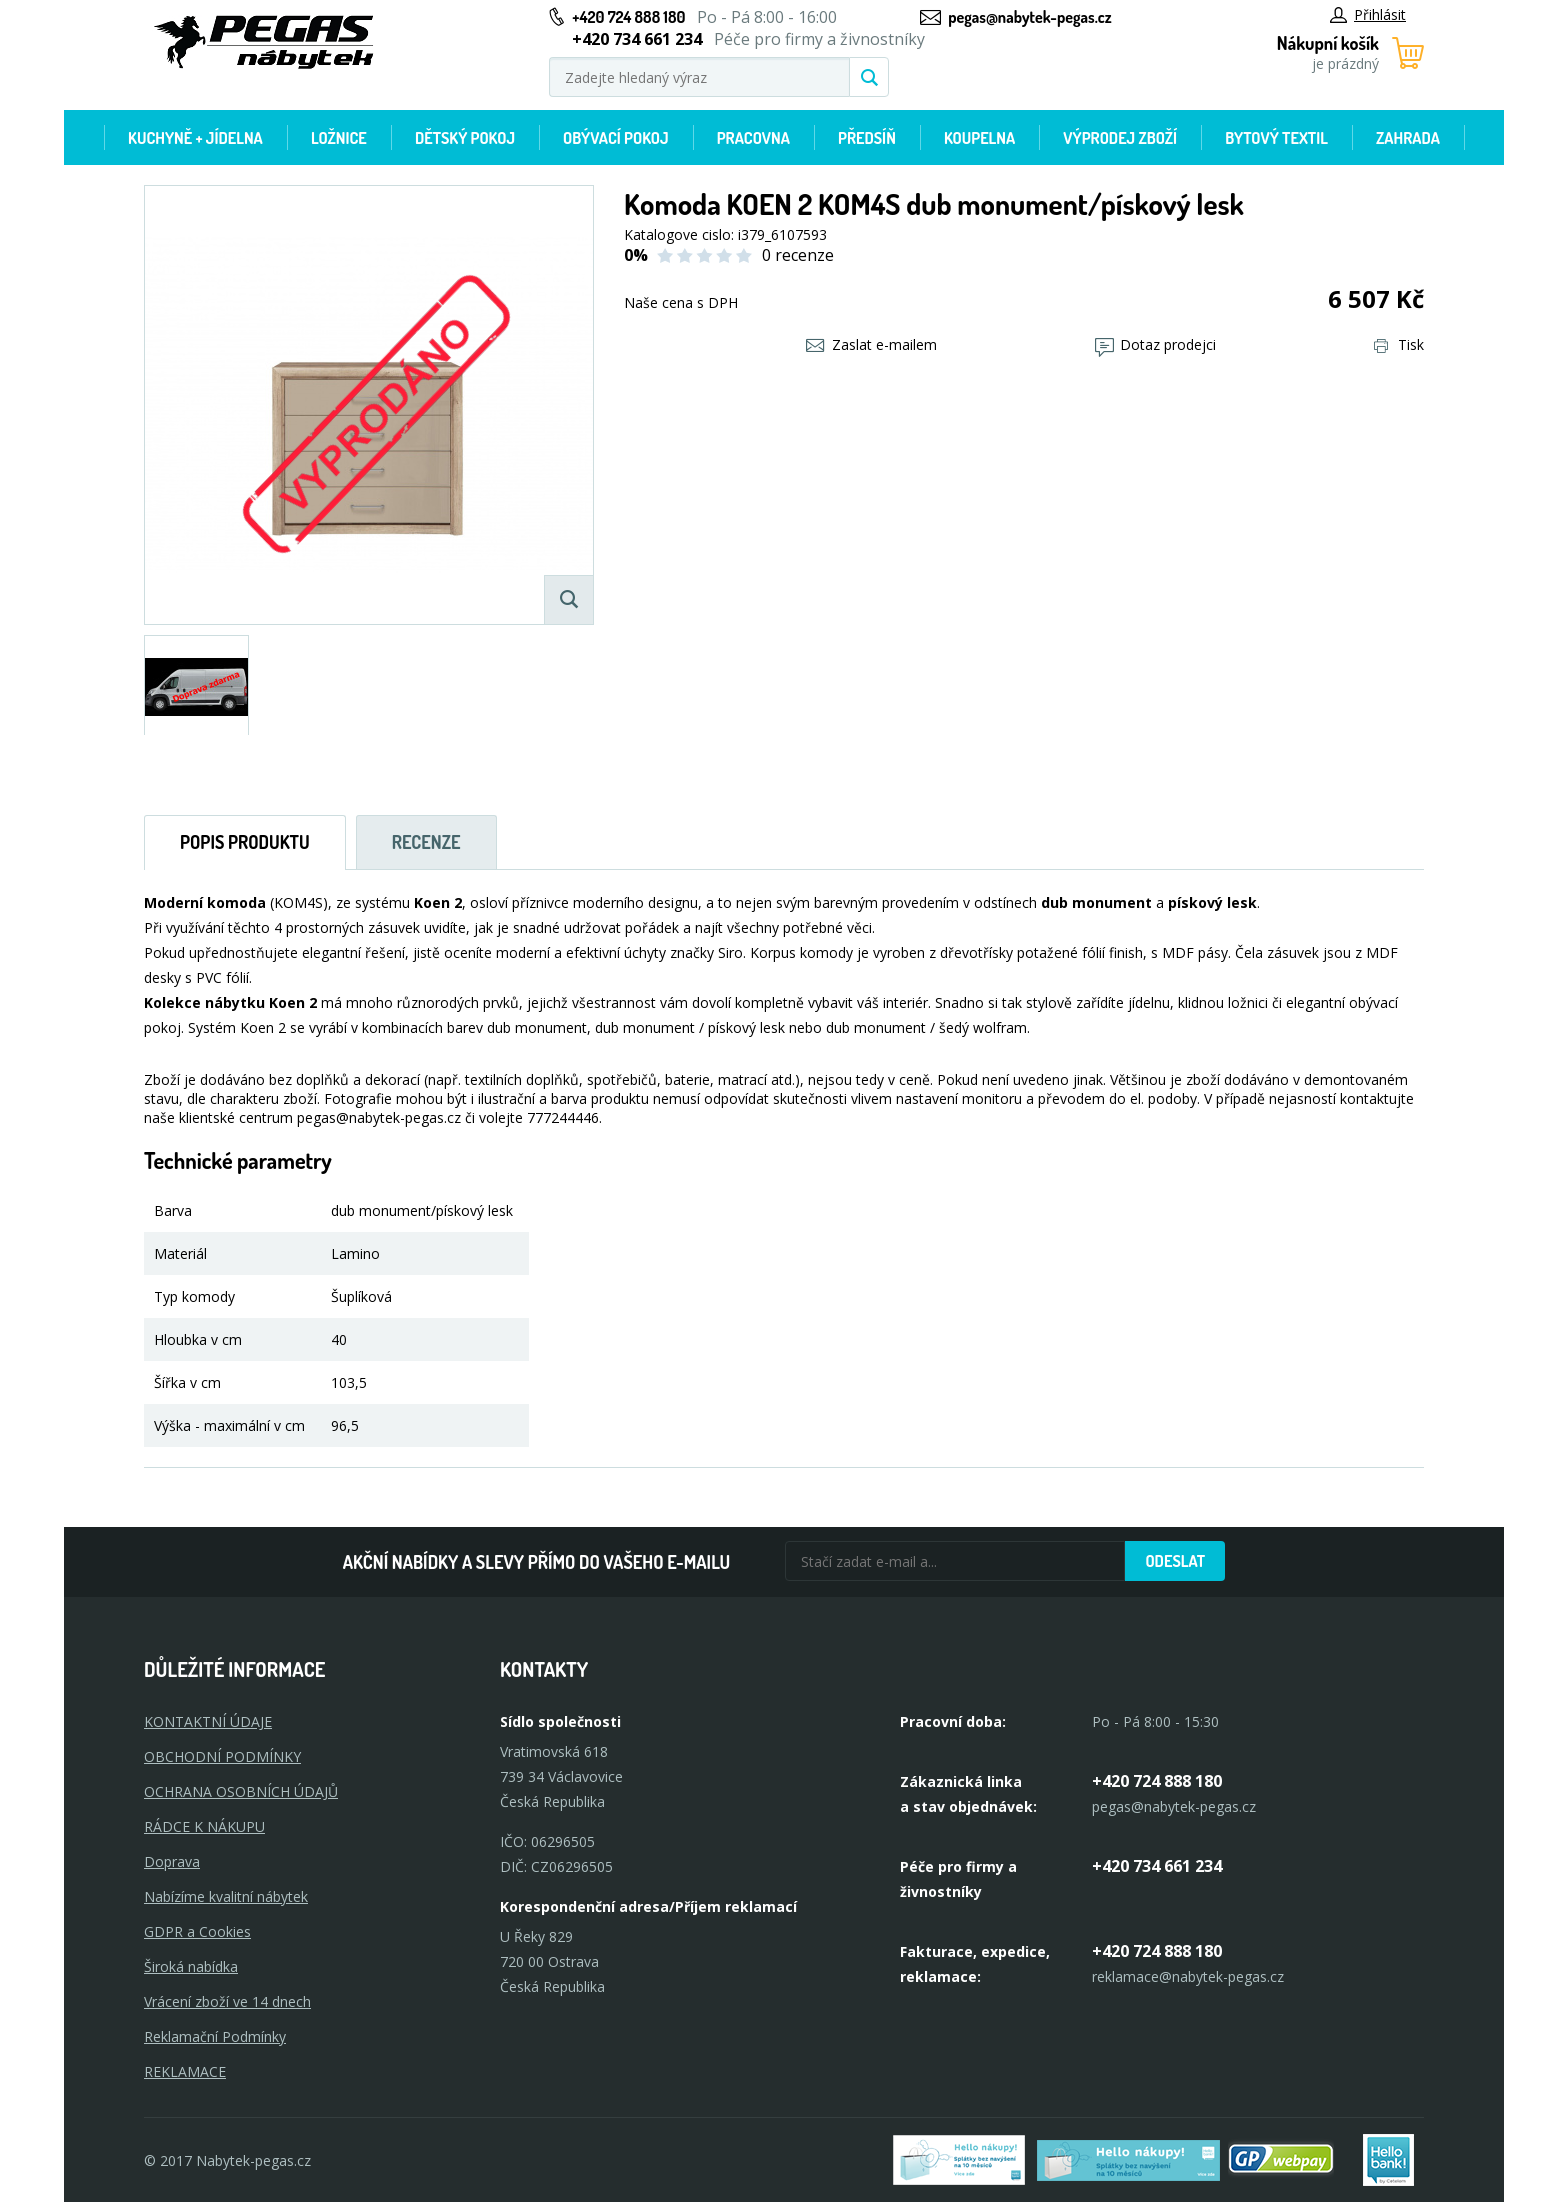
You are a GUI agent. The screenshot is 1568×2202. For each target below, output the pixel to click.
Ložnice (339, 138)
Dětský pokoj (465, 138)
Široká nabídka (191, 1966)
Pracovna (753, 138)
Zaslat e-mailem (871, 344)
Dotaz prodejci (1155, 344)
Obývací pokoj (616, 138)
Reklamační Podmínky (215, 2036)
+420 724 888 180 (628, 17)
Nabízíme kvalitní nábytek (226, 1896)
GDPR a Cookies (197, 1931)
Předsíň (867, 138)
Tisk (1399, 344)
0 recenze (798, 255)
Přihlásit (1368, 14)
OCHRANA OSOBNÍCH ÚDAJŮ (241, 1791)
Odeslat (1175, 1561)
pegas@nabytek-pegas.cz (1029, 17)
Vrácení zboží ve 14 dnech (227, 2001)
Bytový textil (1276, 138)
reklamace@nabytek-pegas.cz (1188, 1976)
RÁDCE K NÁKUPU (204, 1826)
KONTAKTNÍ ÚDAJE (208, 1721)
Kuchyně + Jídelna (195, 138)
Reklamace (185, 2071)
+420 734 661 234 (1157, 1866)
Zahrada (1408, 138)
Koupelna (979, 138)
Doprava (172, 1861)
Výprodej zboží (1120, 138)
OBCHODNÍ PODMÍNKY (222, 1756)
